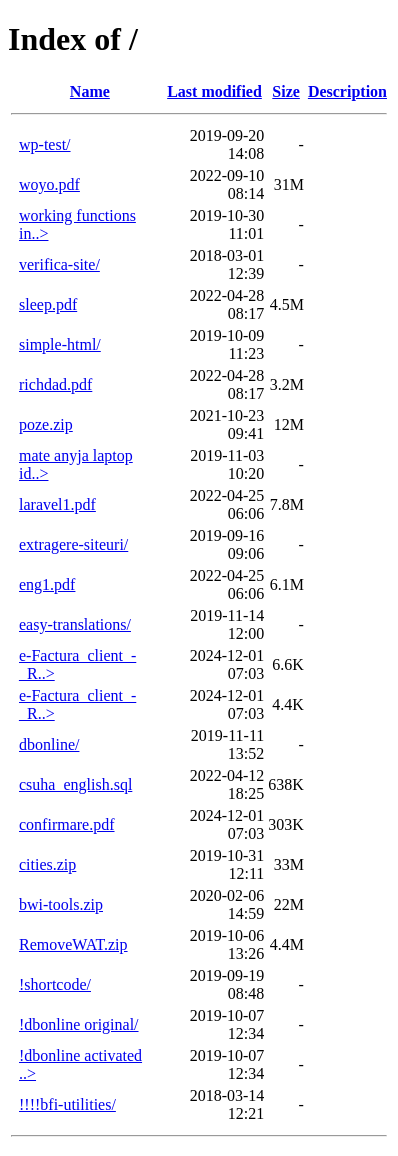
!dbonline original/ (79, 1024)
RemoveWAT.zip (73, 944)
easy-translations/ (75, 624)
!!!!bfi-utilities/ (67, 1104)
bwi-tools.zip (61, 904)
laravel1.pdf (57, 504)
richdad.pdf (55, 384)
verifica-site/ (59, 264)
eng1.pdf (47, 584)
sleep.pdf (48, 304)
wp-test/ (45, 144)
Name (90, 91)
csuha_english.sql (75, 784)
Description (347, 91)
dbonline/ (49, 744)
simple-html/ (60, 344)
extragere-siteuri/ (73, 544)
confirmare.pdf (67, 824)
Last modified (214, 91)
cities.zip (47, 864)
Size (286, 91)
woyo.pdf (49, 184)
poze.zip (46, 424)
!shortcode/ (55, 984)
